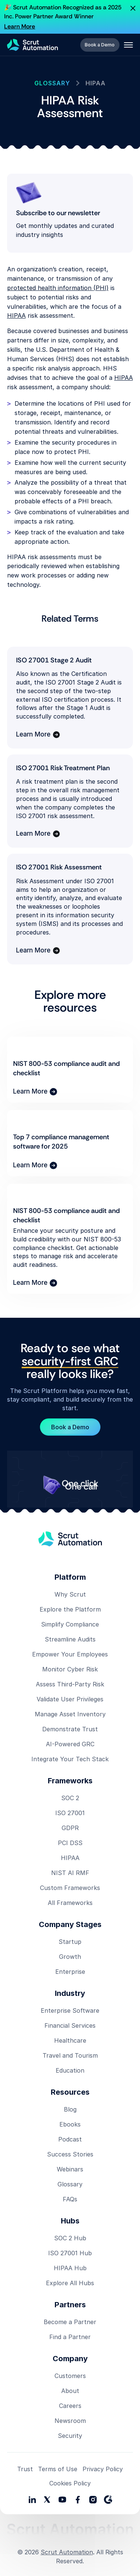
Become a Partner (70, 2322)
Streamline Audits (70, 1639)
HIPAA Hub (70, 2268)
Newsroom (70, 2420)
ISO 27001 (70, 1813)
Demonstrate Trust (70, 1729)
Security (70, 2435)
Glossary (70, 2184)
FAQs (70, 2199)
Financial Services (70, 2025)
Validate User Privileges (70, 1699)
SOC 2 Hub (70, 2238)
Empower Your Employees (70, 1654)
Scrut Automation (67, 2552)
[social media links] (32, 2499)
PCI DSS (70, 1843)
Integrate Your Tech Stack (70, 1759)
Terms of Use (57, 2469)
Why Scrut (70, 1594)
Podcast (70, 2139)
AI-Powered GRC (70, 1744)
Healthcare (70, 2040)
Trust (25, 2469)
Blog (70, 2109)
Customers (70, 2376)
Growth (70, 1956)
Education (70, 2070)
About (70, 2390)
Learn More (19, 26)
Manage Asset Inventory (70, 1714)
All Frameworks (70, 1902)
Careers (70, 2405)
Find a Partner (70, 2337)
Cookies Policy (70, 2483)
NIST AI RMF (70, 1873)
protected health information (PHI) (58, 288)
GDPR (70, 1828)
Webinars (70, 2169)
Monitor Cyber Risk (70, 1669)
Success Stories (70, 2154)
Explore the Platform (70, 1609)
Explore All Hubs (70, 2283)
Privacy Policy (103, 2469)
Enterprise (70, 1971)
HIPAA (16, 315)
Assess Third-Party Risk (70, 1684)
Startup (70, 1941)
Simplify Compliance (70, 1624)
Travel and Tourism (70, 2055)
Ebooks (70, 2124)
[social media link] (47, 2499)
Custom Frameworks (70, 1887)
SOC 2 (70, 1798)
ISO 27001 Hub (70, 2253)
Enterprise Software (70, 2010)
